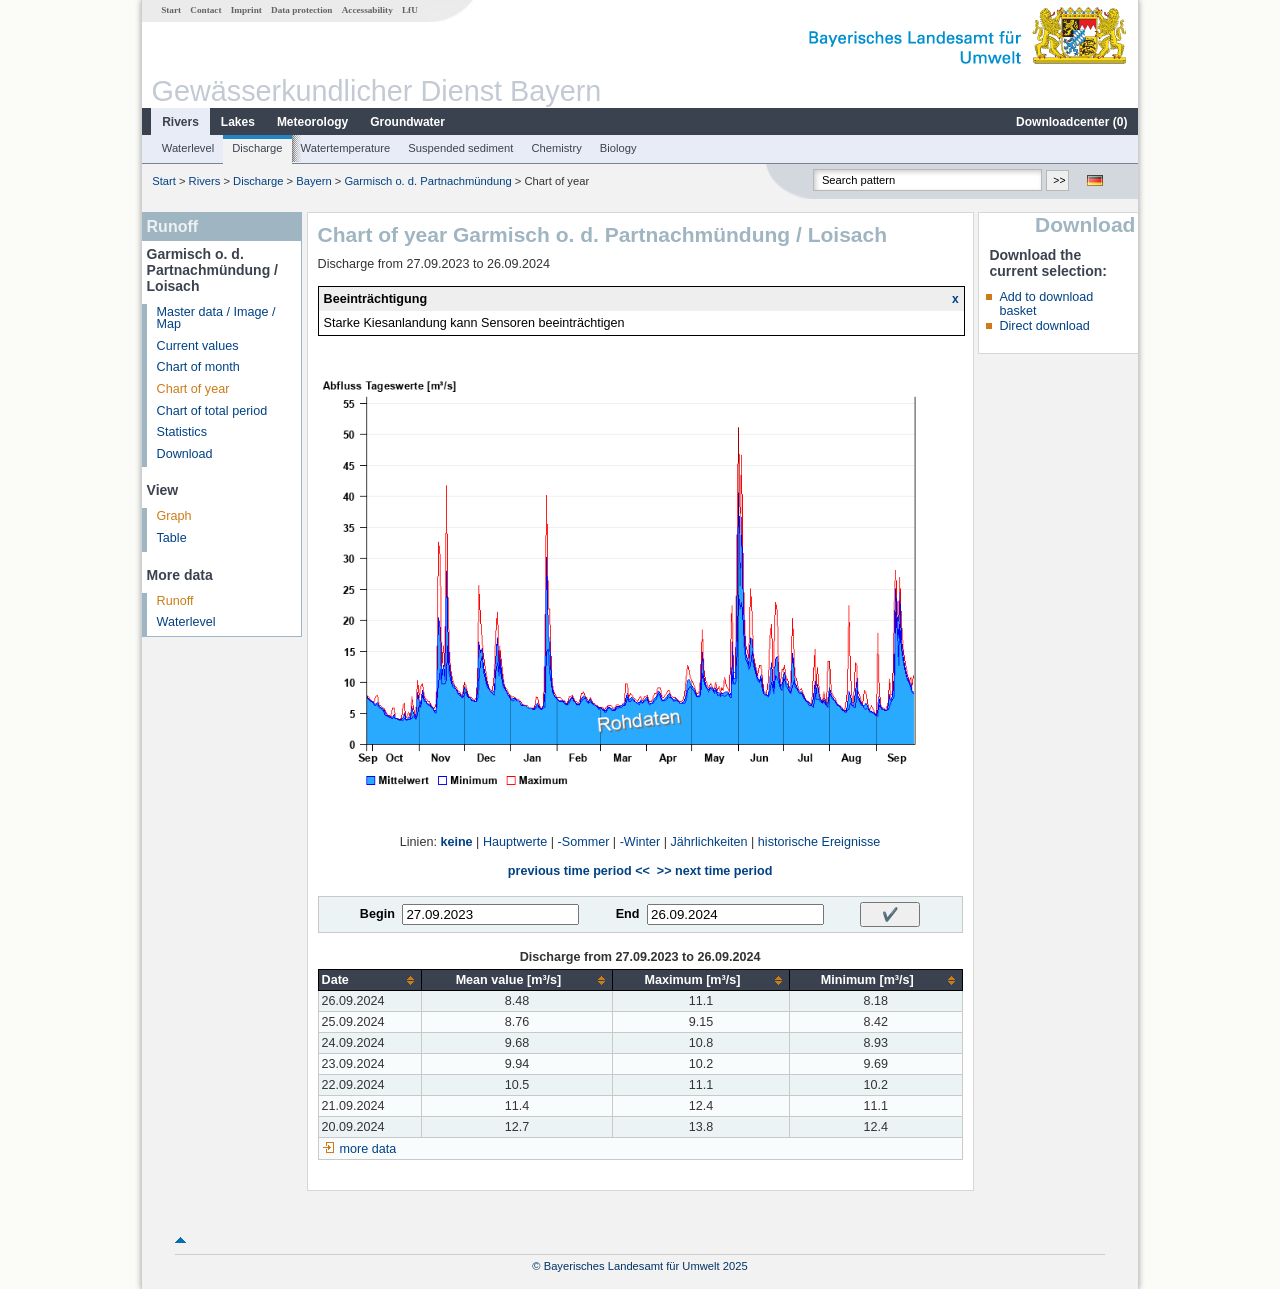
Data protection (301, 10)
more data (368, 1149)
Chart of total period (212, 411)
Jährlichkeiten (709, 842)
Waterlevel (188, 148)
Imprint (246, 10)
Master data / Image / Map (216, 318)
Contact (205, 10)
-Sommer (584, 842)
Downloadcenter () (1071, 122)
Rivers (180, 122)
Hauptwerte (515, 842)
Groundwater (407, 122)
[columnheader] (369, 980)
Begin (377, 914)
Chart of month (198, 367)
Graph (174, 516)
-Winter (640, 842)
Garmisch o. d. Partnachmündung (427, 181)
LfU (410, 10)
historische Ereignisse (819, 842)
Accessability (367, 10)
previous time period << (579, 871)
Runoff (175, 601)
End (628, 914)
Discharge (257, 148)
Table (172, 538)
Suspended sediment (460, 148)
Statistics (182, 432)
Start (171, 10)
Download (185, 454)
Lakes (238, 122)
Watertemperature (346, 148)
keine (456, 842)
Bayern (313, 181)
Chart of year (193, 389)
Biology (618, 148)
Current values (198, 346)
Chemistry (556, 148)
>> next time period (714, 871)
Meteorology (312, 122)
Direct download (1044, 326)
